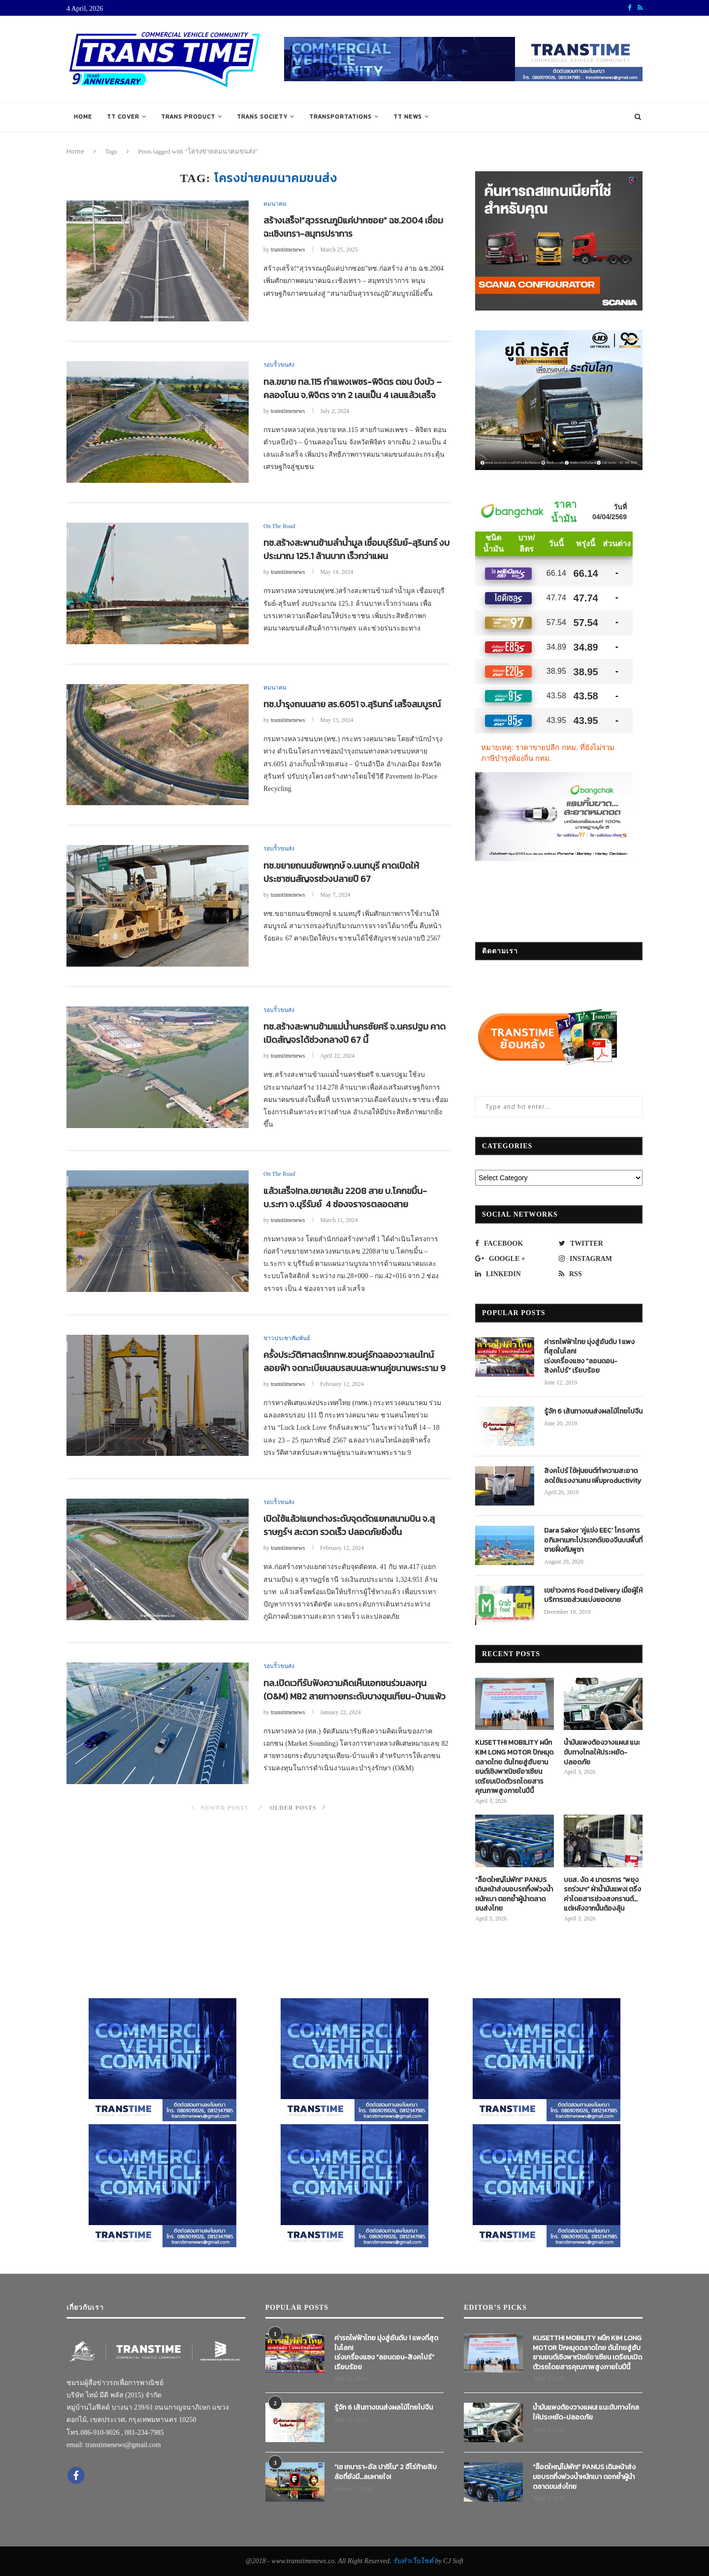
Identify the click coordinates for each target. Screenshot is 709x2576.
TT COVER (123, 116)
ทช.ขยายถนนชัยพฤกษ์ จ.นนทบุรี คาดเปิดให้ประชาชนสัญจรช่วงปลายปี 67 (341, 872)
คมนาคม (275, 203)
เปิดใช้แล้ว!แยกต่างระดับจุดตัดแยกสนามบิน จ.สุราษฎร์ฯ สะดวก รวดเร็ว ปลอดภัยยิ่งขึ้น (349, 1525)
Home (83, 116)
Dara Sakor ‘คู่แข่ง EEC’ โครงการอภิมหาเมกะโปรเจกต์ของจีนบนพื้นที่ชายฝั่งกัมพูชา (593, 1540)
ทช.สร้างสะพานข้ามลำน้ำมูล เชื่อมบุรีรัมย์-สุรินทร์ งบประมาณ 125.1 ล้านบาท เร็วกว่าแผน (356, 549)
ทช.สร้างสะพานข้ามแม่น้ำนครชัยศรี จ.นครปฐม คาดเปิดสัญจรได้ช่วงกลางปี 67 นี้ (354, 1033)
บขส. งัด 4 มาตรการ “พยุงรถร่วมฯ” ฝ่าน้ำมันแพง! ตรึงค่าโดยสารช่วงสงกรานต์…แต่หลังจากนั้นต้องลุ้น (602, 1894)
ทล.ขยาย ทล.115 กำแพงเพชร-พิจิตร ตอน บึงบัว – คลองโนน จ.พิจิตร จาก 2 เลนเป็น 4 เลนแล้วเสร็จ (352, 388)
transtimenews (288, 249)
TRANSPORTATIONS (340, 116)
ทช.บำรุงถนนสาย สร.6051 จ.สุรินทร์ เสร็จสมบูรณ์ (352, 704)
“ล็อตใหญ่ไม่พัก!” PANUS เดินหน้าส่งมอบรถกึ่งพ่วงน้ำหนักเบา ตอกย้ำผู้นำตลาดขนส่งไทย (514, 1894)
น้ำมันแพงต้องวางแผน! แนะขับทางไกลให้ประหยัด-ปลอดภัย (602, 1752)
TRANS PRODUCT (188, 116)
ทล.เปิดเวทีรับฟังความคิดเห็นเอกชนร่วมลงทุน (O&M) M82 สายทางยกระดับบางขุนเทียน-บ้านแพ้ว (354, 1689)
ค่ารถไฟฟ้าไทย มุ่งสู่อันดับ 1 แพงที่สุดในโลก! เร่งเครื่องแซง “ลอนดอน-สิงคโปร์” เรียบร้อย (589, 1356)
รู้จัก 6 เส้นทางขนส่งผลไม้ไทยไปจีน (593, 1411)
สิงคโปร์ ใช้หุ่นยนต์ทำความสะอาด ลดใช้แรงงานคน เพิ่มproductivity (592, 1475)
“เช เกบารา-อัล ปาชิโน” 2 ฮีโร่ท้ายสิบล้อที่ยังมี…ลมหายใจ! (385, 2472)
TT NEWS (407, 116)
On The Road (279, 526)
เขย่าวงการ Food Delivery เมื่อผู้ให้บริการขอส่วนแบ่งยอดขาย (593, 1595)
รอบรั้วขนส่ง (278, 364)
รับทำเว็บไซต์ (414, 2561)
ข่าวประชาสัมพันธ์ (286, 1338)
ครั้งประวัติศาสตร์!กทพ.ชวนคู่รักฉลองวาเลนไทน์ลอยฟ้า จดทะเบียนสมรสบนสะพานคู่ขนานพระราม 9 (354, 1361)
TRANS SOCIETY (262, 116)
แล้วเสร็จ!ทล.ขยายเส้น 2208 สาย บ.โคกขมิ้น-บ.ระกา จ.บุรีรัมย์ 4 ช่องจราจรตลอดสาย (345, 1197)
